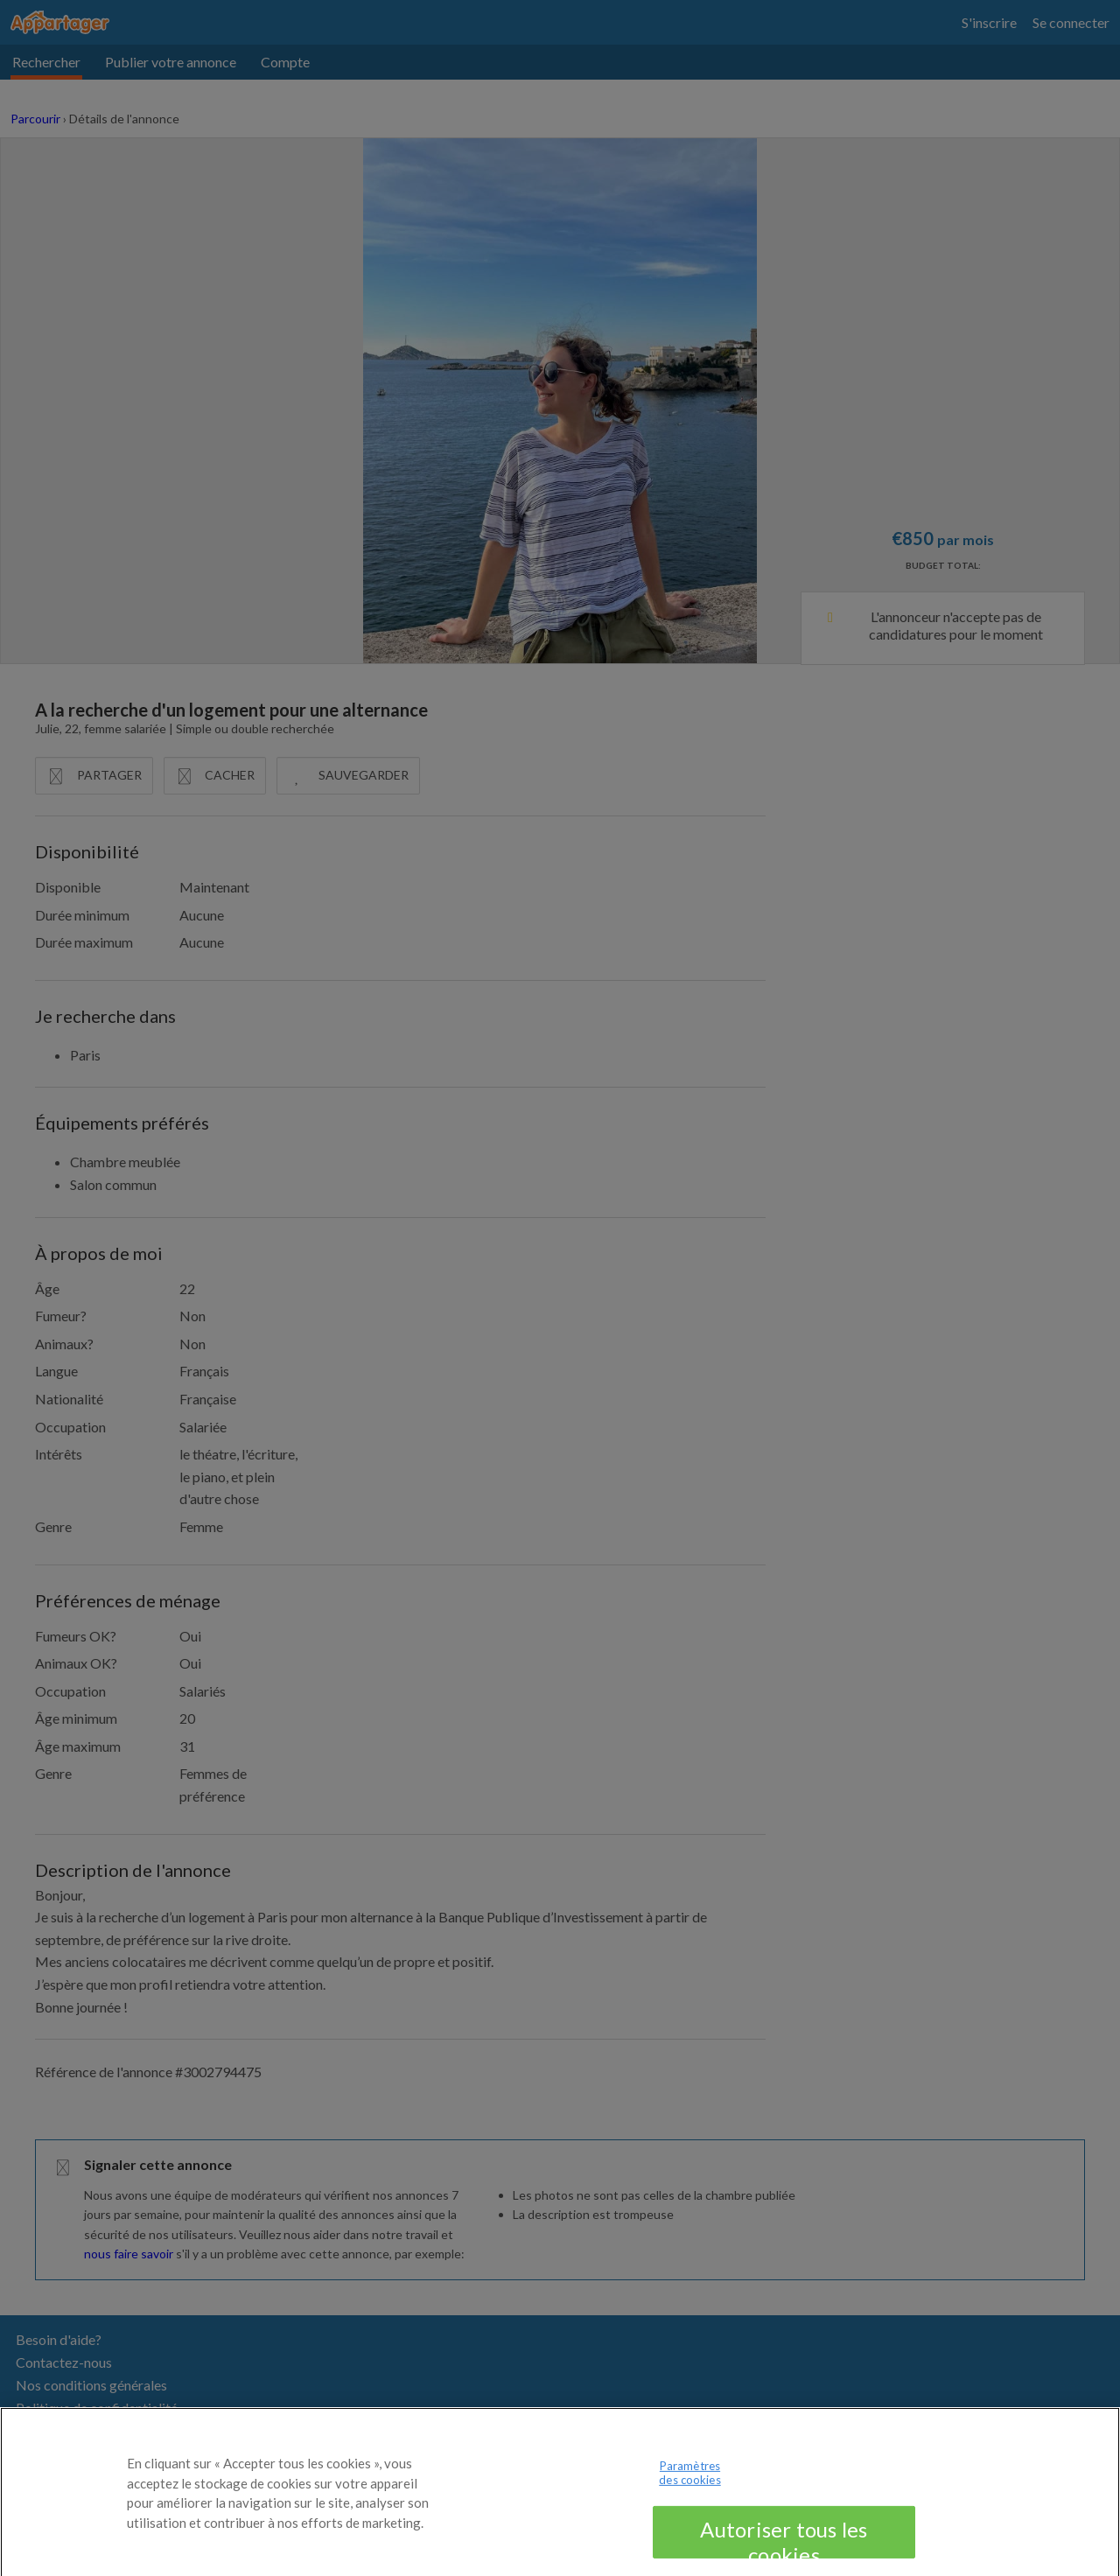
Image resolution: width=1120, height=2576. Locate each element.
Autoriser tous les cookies (783, 2551)
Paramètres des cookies (689, 2486)
